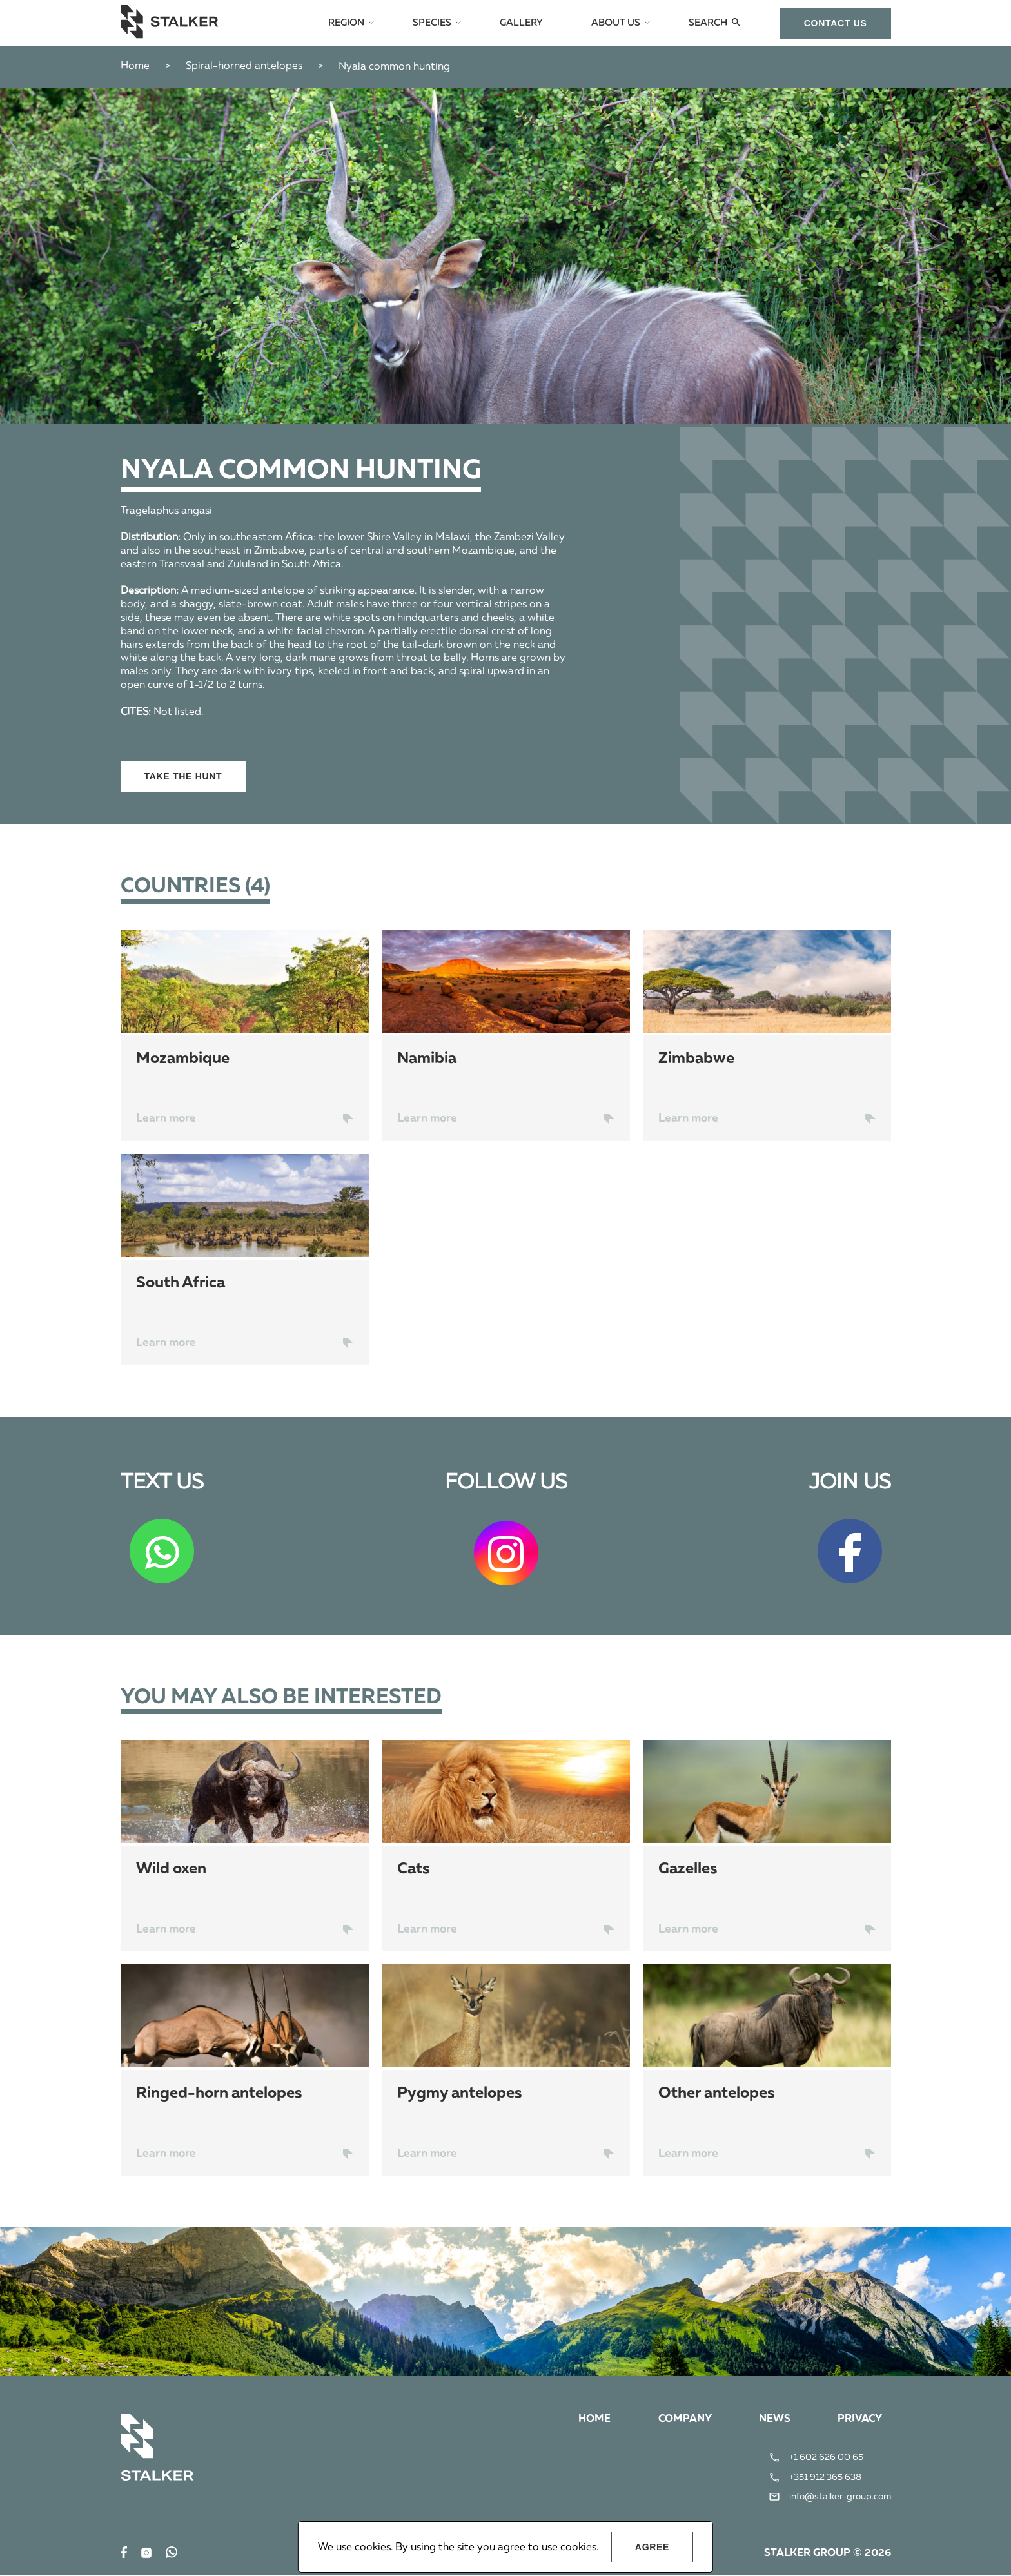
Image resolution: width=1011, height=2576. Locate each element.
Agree (652, 2547)
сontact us (835, 23)
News (773, 2421)
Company (682, 2421)
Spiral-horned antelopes (244, 66)
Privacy (859, 2421)
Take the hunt (183, 776)
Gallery (527, 23)
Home (135, 66)
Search (709, 23)
